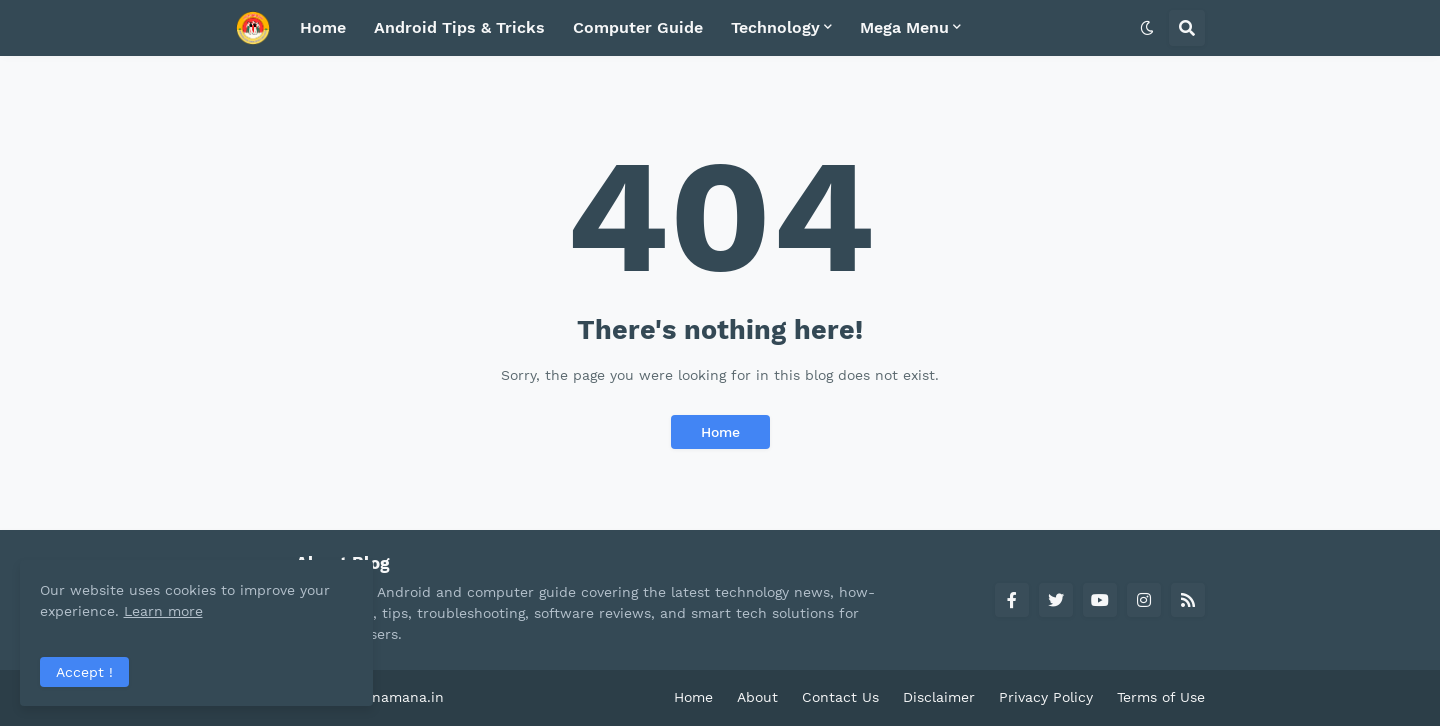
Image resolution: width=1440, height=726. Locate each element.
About (757, 697)
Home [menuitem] (323, 27)
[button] (1147, 28)
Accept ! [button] (84, 671)
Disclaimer (939, 697)
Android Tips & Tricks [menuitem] (459, 27)
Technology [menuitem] (775, 27)
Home (720, 432)
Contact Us (840, 697)
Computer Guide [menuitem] (638, 27)
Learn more (198, 610)
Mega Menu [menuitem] (904, 27)
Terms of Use (1161, 697)
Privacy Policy (1046, 697)
